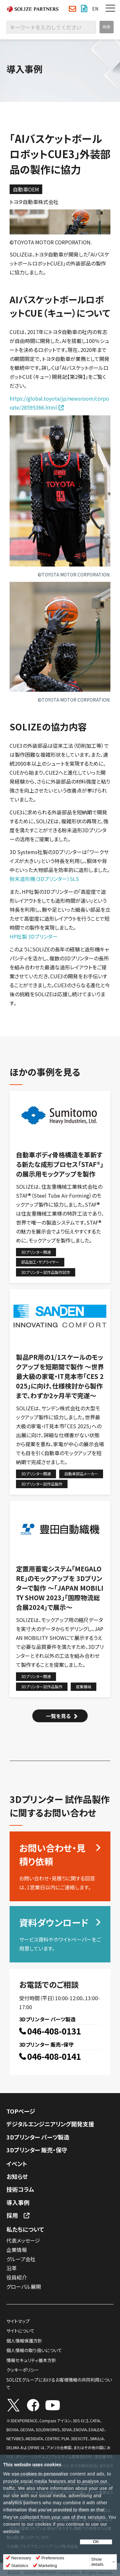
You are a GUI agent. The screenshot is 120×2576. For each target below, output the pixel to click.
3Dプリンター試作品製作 (41, 1484)
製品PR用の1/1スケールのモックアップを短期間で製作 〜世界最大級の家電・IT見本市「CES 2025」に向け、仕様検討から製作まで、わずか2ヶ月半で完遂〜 (60, 1376)
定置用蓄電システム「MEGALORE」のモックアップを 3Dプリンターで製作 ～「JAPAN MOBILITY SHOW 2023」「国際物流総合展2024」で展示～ (59, 1588)
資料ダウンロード (84, 9)
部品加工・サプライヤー (40, 1262)
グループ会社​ (21, 2259)
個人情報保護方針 (24, 2340)
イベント (16, 2163)
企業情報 (16, 2250)
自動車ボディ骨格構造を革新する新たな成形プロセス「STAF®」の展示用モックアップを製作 (59, 1164)
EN (95, 8)
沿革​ (11, 2268)
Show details (97, 2562)
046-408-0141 (54, 2056)
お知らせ (17, 2176)
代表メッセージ (23, 2240)
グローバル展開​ (23, 2286)
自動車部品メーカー (81, 1473)
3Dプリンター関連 (36, 1252)
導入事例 (17, 2202)
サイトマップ (18, 2321)
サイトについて (20, 2330)
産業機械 (83, 1686)
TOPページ (20, 2111)
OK (96, 2541)
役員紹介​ (16, 2277)
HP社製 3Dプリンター (34, 936)
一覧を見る (58, 1716)
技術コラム (20, 2189)
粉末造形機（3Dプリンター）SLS (44, 879)
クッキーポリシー (22, 2370)
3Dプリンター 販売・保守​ (36, 2150)
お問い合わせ (72, 9)
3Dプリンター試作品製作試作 (45, 1272)
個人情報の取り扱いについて (34, 2350)
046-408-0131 (54, 2031)
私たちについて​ (25, 2229)
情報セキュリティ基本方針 (31, 2360)
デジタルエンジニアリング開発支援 (50, 2124)
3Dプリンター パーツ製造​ (37, 2137)
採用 (12, 2215)
